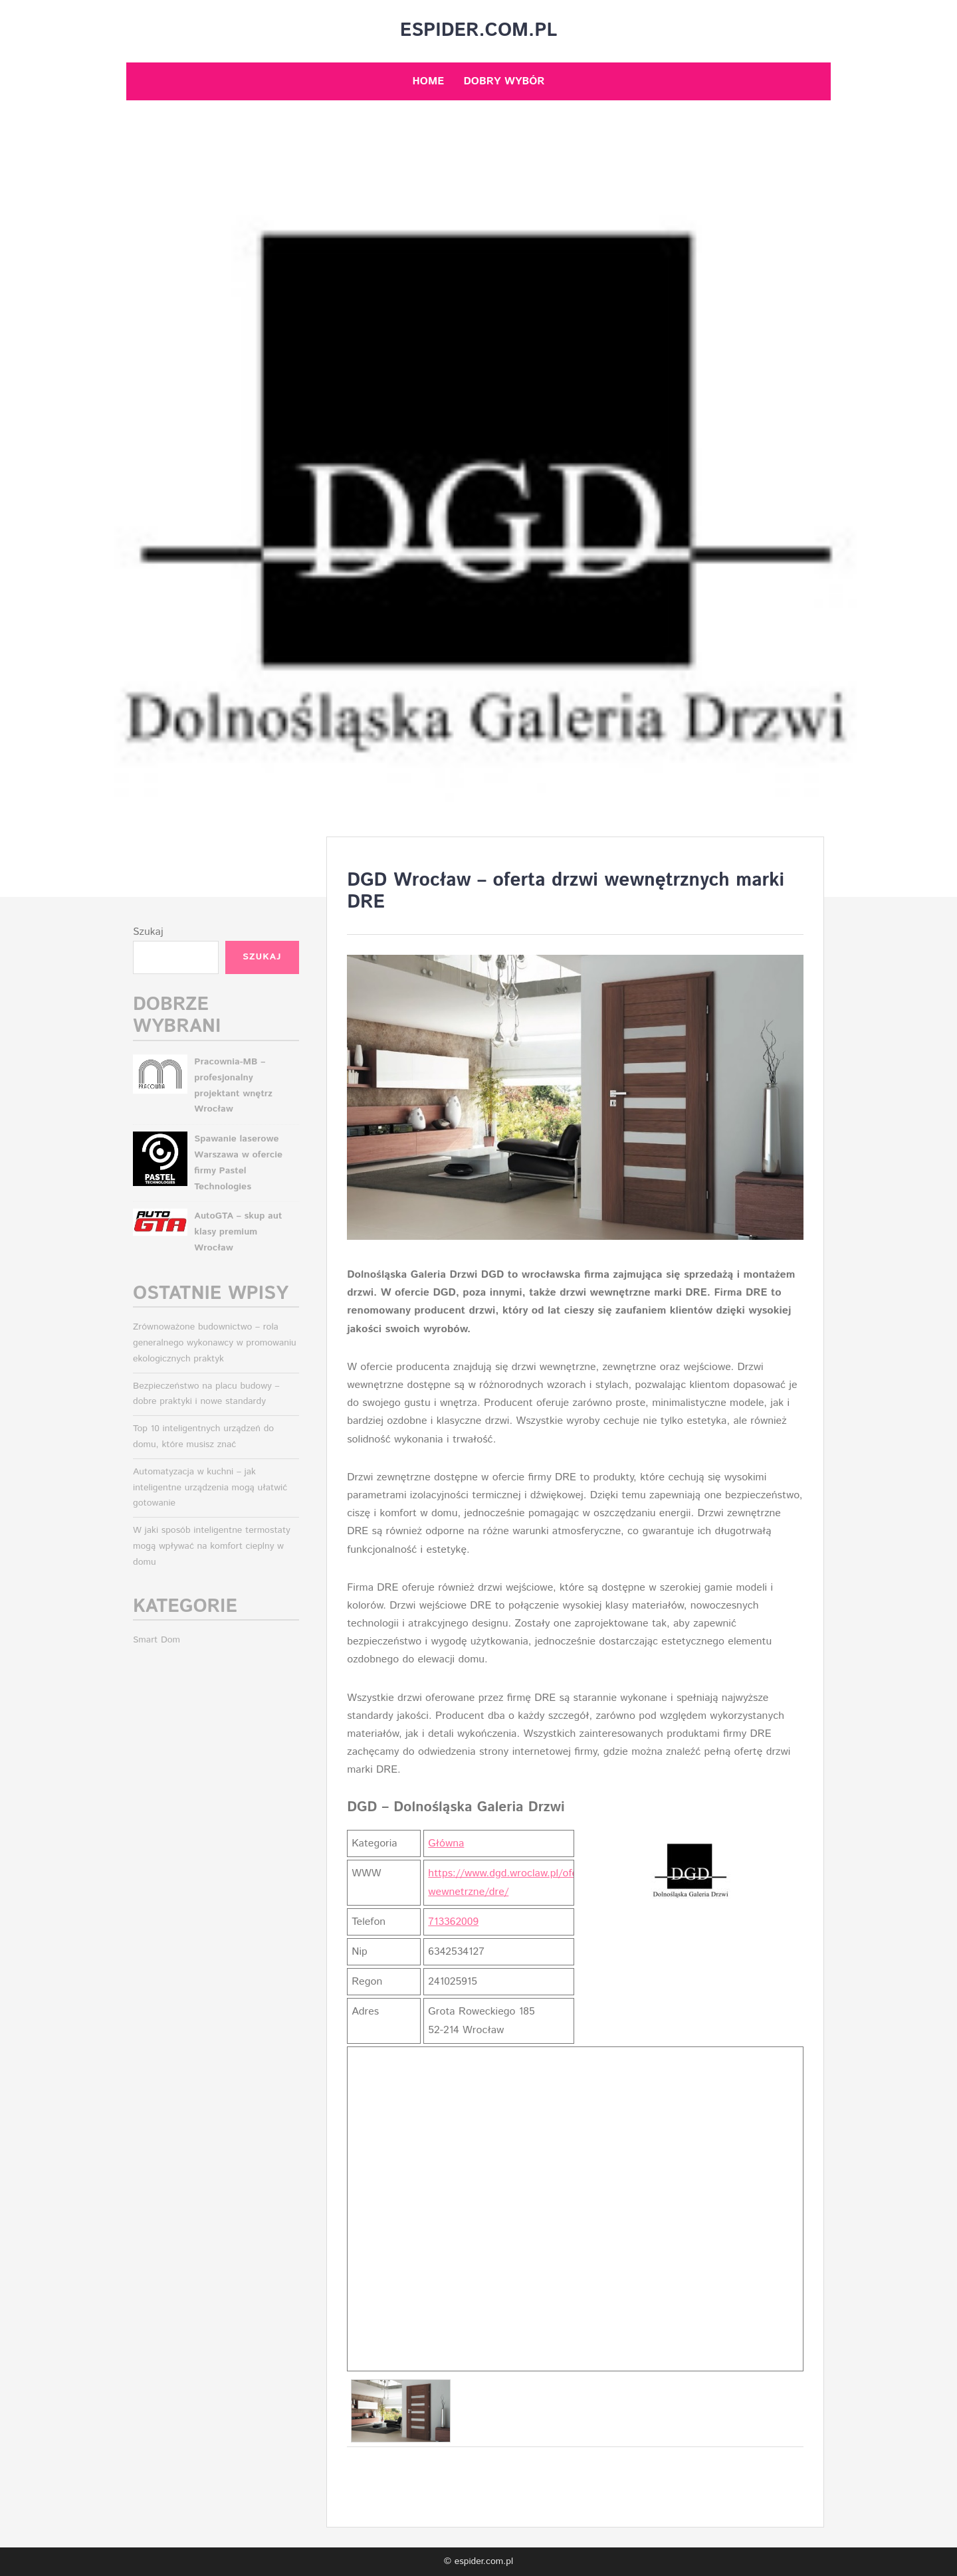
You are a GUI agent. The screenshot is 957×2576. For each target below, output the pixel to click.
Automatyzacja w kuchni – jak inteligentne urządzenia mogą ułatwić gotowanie (210, 1487)
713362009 (453, 1922)
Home (429, 81)
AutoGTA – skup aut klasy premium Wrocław (238, 1231)
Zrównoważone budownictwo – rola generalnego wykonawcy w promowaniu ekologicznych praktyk (214, 1342)
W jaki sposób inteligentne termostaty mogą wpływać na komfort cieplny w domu (211, 1546)
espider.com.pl (479, 30)
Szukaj (148, 932)
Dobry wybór (503, 81)
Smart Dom (156, 1639)
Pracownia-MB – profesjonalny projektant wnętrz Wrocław (233, 1085)
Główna (446, 1843)
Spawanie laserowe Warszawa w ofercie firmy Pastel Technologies (238, 1162)
